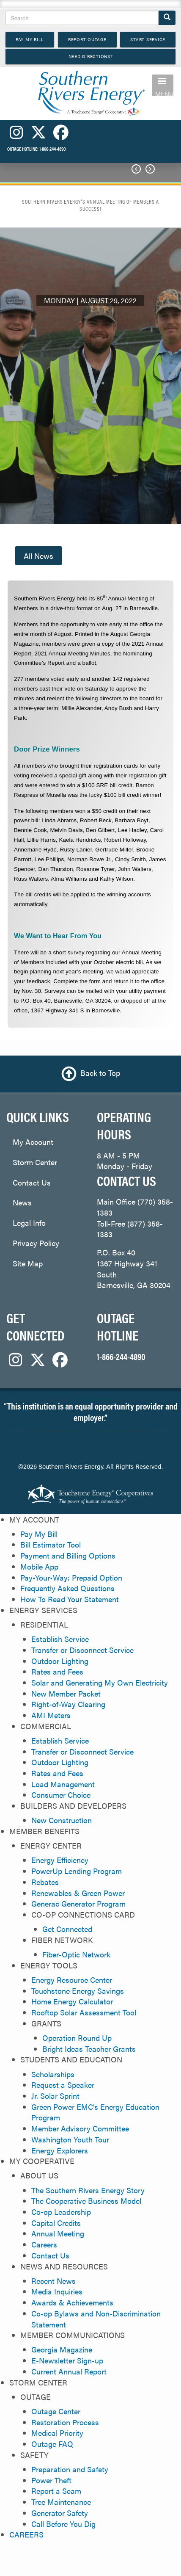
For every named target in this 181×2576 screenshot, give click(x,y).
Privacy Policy (36, 1243)
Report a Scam (56, 2490)
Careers (44, 2244)
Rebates (45, 1882)
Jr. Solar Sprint (55, 2095)
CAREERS (26, 2534)
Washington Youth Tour (70, 2139)
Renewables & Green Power (78, 1893)
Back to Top (100, 1072)
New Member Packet (66, 1693)
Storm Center (35, 1162)
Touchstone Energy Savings (77, 1990)
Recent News (53, 2280)
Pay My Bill (39, 1533)
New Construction (61, 1820)
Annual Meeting (57, 2233)
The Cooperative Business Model (86, 2200)
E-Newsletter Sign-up (67, 2360)
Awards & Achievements (72, 2302)
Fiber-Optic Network (76, 1954)
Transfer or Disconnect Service (82, 1650)
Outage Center (55, 2411)
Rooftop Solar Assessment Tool (83, 2012)
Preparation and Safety (69, 2469)
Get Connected (67, 1929)
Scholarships (52, 2074)
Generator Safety (59, 2512)
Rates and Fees (57, 1671)
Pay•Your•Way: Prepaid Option (71, 1577)
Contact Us (32, 1182)
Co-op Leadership (61, 2211)
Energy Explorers (59, 2150)
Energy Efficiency (59, 1860)
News (22, 1202)
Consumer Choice (60, 1794)
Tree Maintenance (61, 2501)
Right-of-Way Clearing (68, 1704)
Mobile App (39, 1566)
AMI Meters (51, 1715)
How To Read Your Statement (69, 1599)
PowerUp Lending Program (76, 1871)
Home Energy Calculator (72, 2001)
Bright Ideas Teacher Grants (89, 2048)
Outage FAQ (52, 2443)
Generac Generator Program (78, 1903)
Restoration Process (65, 2422)
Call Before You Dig (63, 2523)
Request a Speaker (62, 2084)
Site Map (28, 1263)
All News (38, 555)
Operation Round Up (77, 2037)
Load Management (63, 1784)
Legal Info (29, 1222)
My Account (33, 1141)
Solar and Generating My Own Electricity (99, 1682)
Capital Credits (56, 2222)
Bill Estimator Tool (50, 1544)
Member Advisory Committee (80, 2128)
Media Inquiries (56, 2291)
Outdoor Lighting (59, 1661)
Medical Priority (57, 2432)
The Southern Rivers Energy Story (88, 2190)
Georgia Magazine (61, 2349)
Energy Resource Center (71, 1979)
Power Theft (51, 2480)
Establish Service (60, 1638)
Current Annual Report (69, 2371)
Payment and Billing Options (67, 1555)
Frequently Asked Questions (67, 1588)
